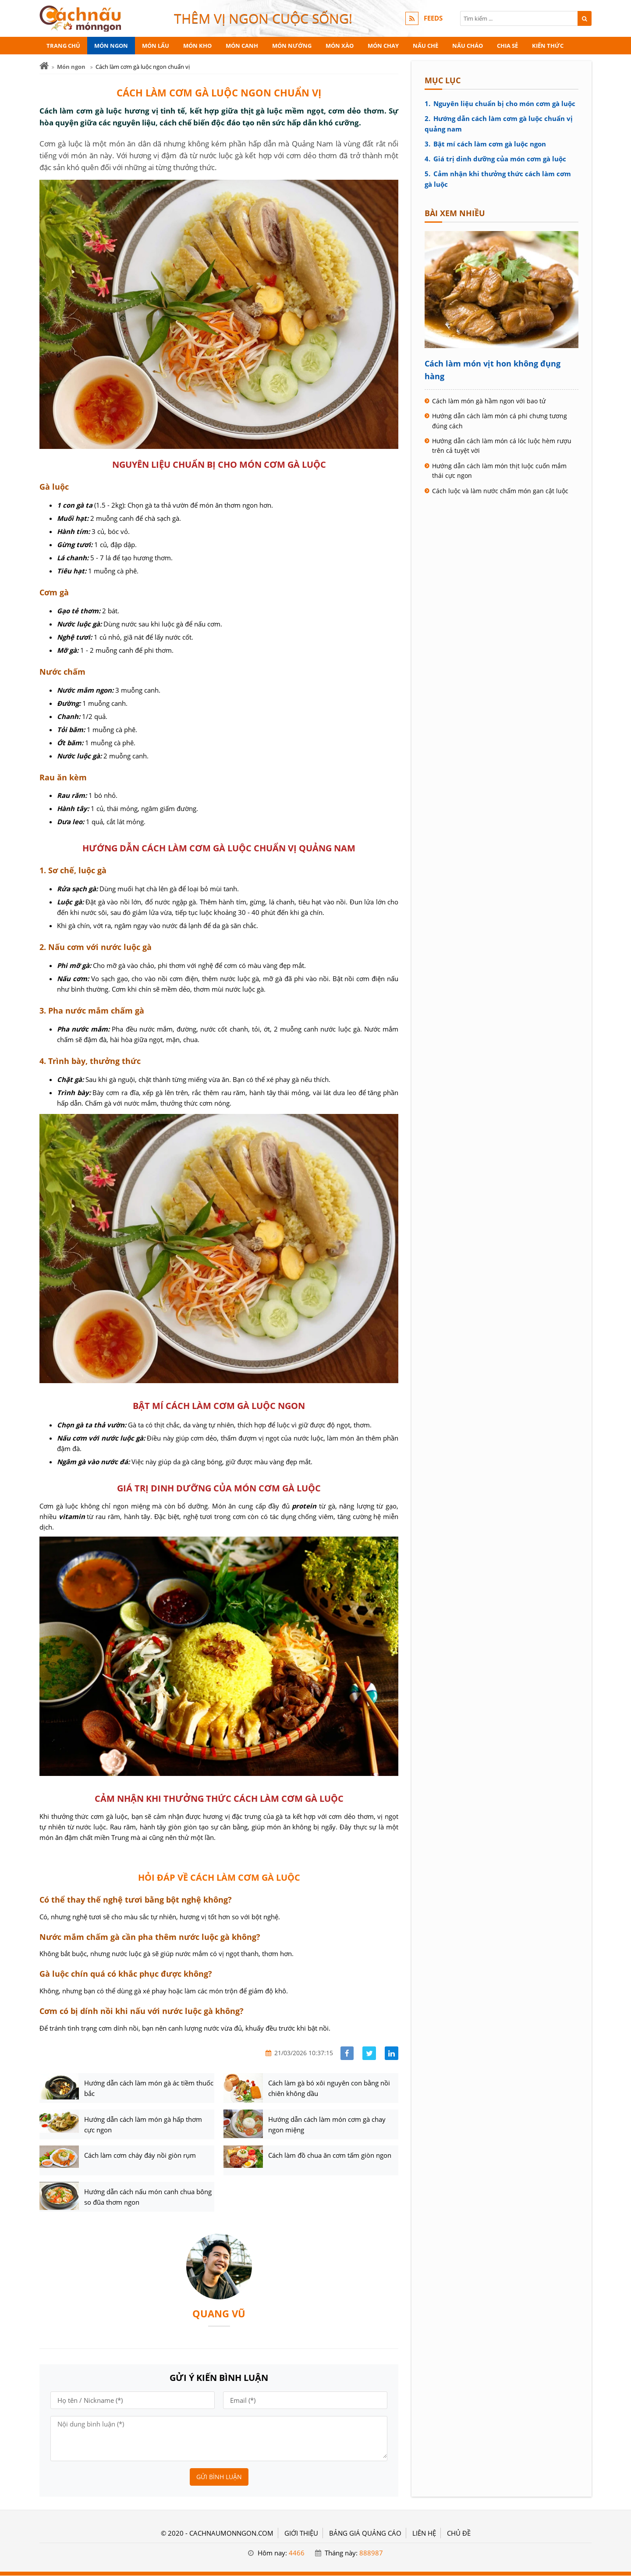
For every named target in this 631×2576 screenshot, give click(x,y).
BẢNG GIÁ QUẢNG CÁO (365, 2533)
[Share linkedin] (391, 2053)
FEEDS (433, 18)
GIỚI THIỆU (301, 2533)
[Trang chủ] (44, 66)
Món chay (383, 46)
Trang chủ (63, 46)
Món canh (242, 46)
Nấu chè (425, 46)
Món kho (197, 46)
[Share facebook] (347, 2053)
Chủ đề (459, 2533)
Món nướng (292, 46)
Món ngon (111, 46)
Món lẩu (155, 46)
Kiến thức (548, 46)
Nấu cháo (467, 46)
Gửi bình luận (219, 2477)
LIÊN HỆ (424, 2533)
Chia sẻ (507, 46)
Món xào (340, 46)
